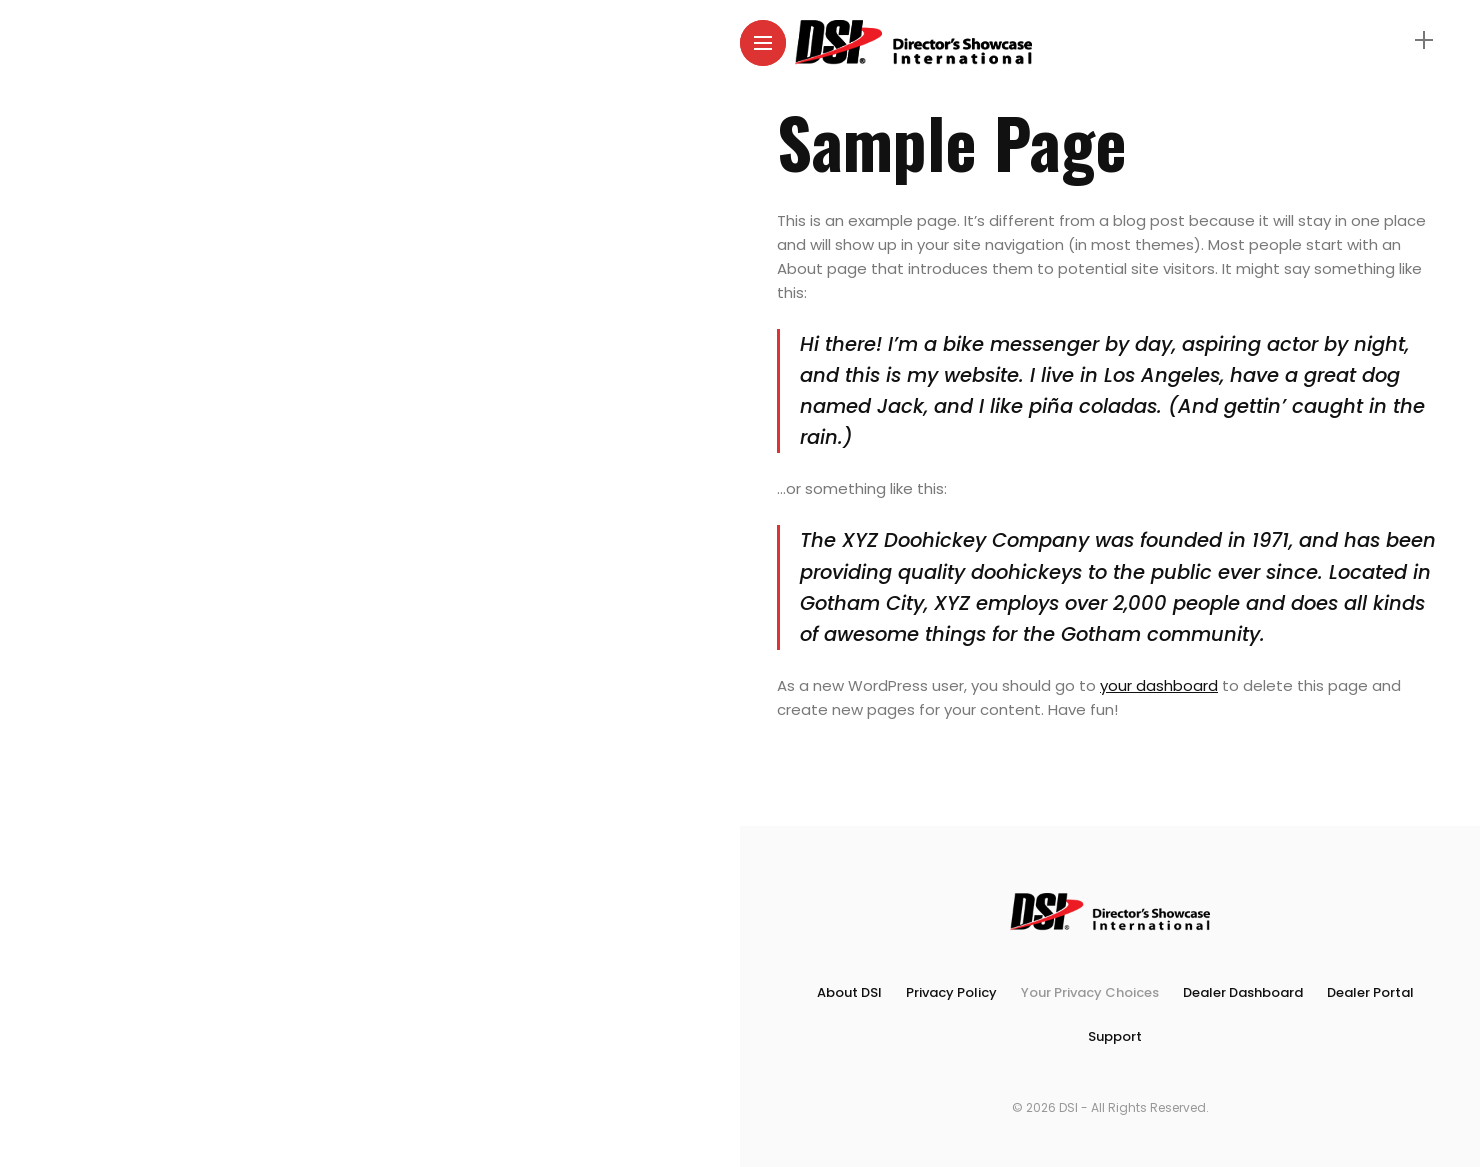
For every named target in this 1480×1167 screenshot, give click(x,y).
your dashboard (1159, 685)
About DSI (849, 992)
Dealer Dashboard (1243, 992)
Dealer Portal (1370, 992)
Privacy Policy (951, 992)
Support (1115, 1036)
